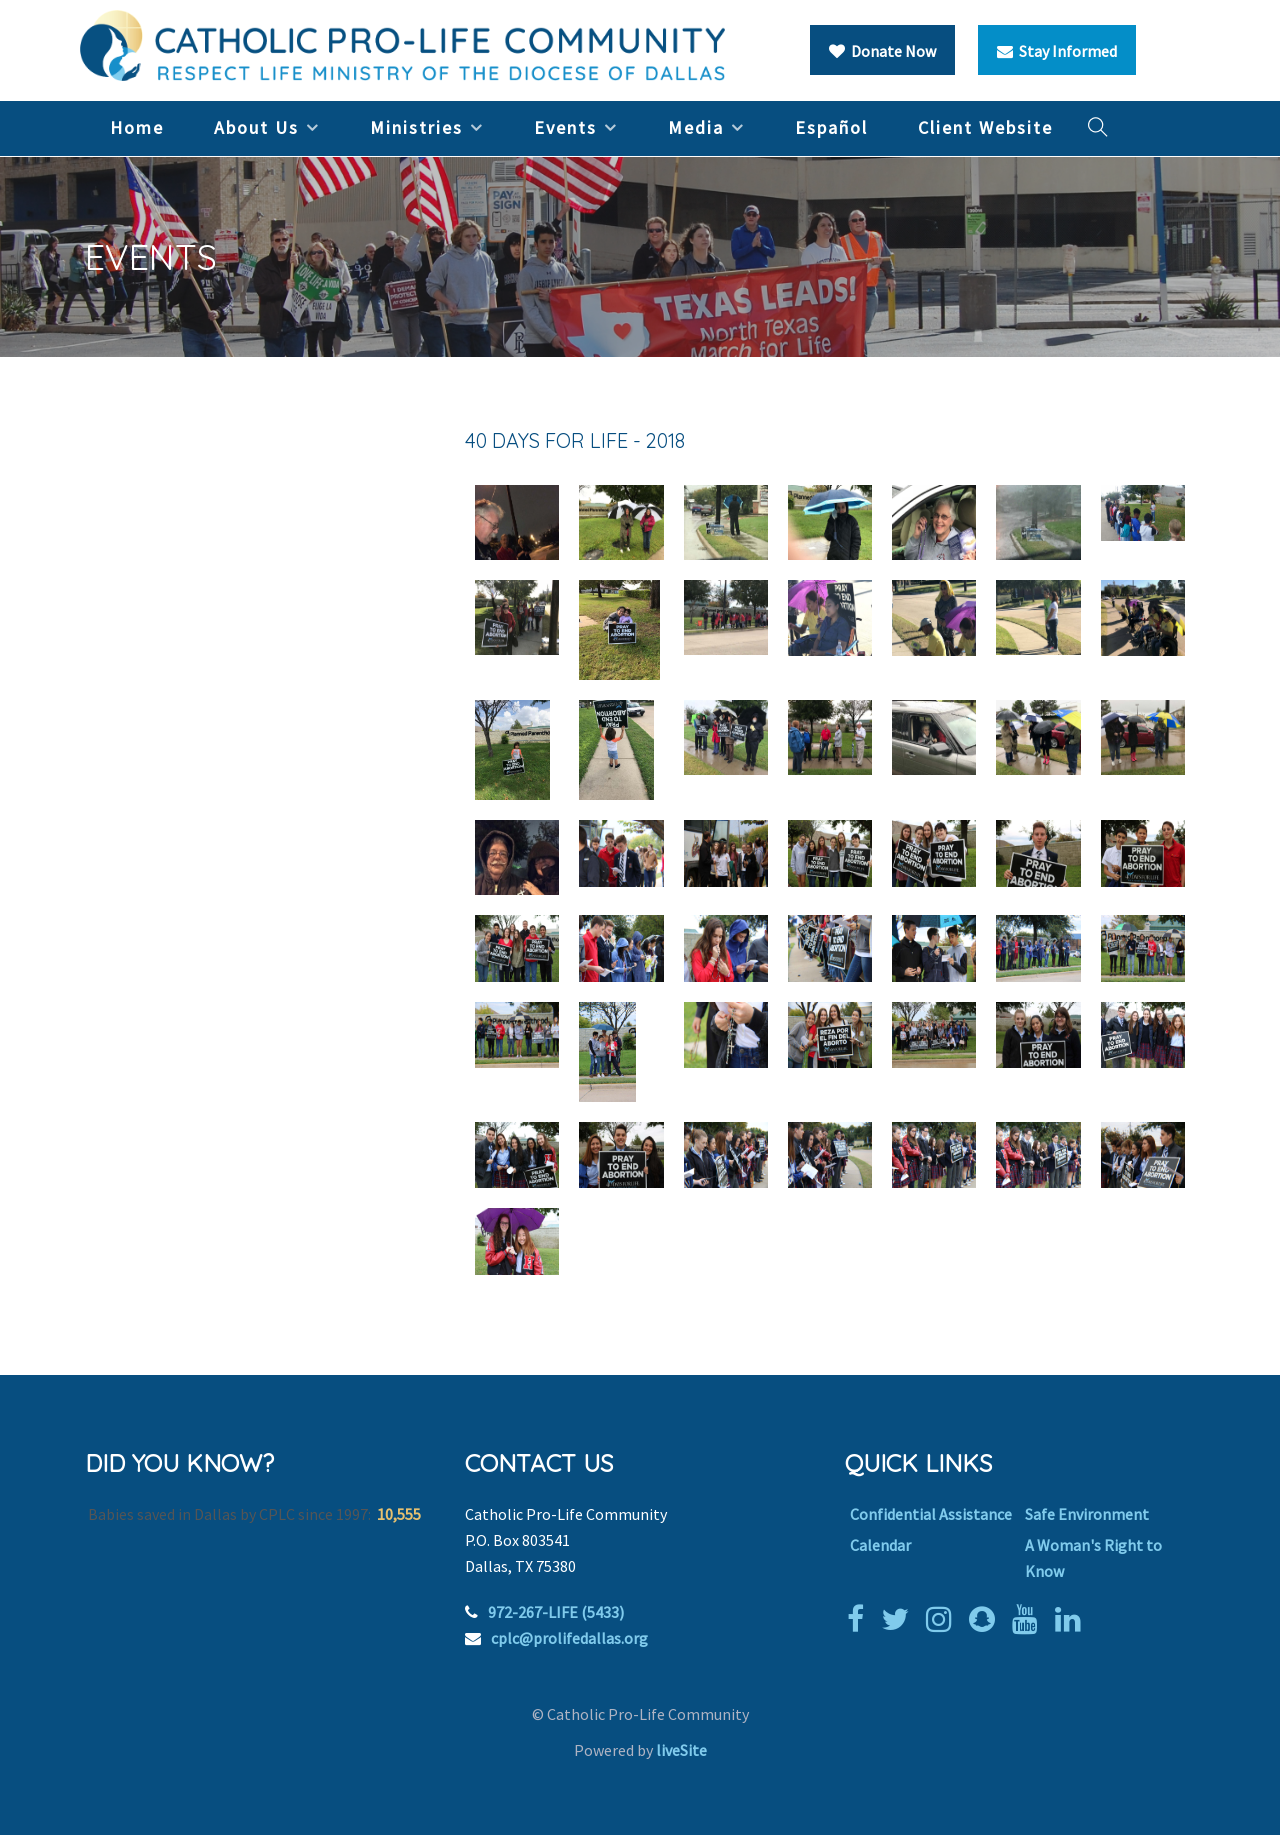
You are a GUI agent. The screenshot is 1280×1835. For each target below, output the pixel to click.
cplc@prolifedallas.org (569, 1638)
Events (565, 127)
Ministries (416, 127)
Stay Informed (1057, 51)
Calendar (880, 1545)
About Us (256, 127)
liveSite (681, 1750)
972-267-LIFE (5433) (556, 1612)
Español (831, 127)
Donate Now (882, 51)
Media (696, 127)
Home (137, 127)
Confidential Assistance (931, 1514)
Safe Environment (1087, 1514)
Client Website (985, 127)
